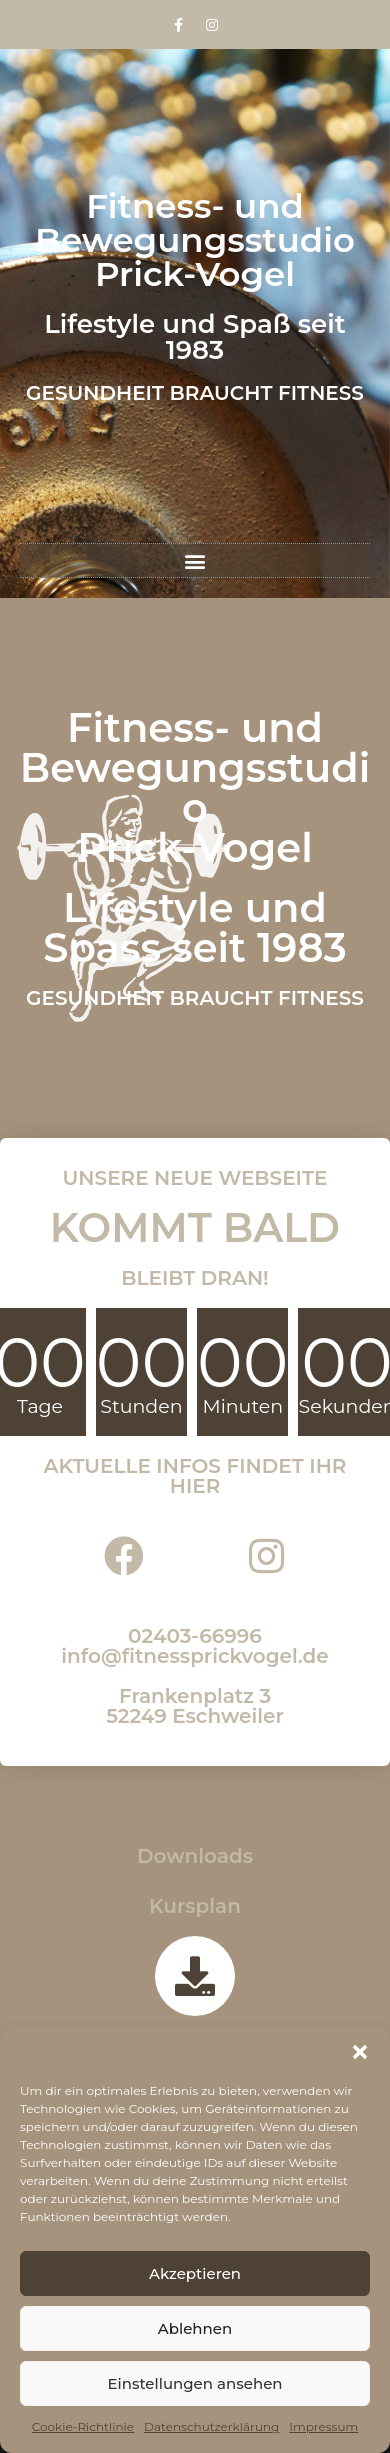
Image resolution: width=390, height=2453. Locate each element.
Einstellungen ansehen (194, 2383)
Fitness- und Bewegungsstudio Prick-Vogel (195, 240)
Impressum (323, 2426)
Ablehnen (195, 2328)
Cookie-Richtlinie (83, 2426)
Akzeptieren (195, 2273)
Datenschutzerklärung (211, 2426)
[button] (360, 2052)
